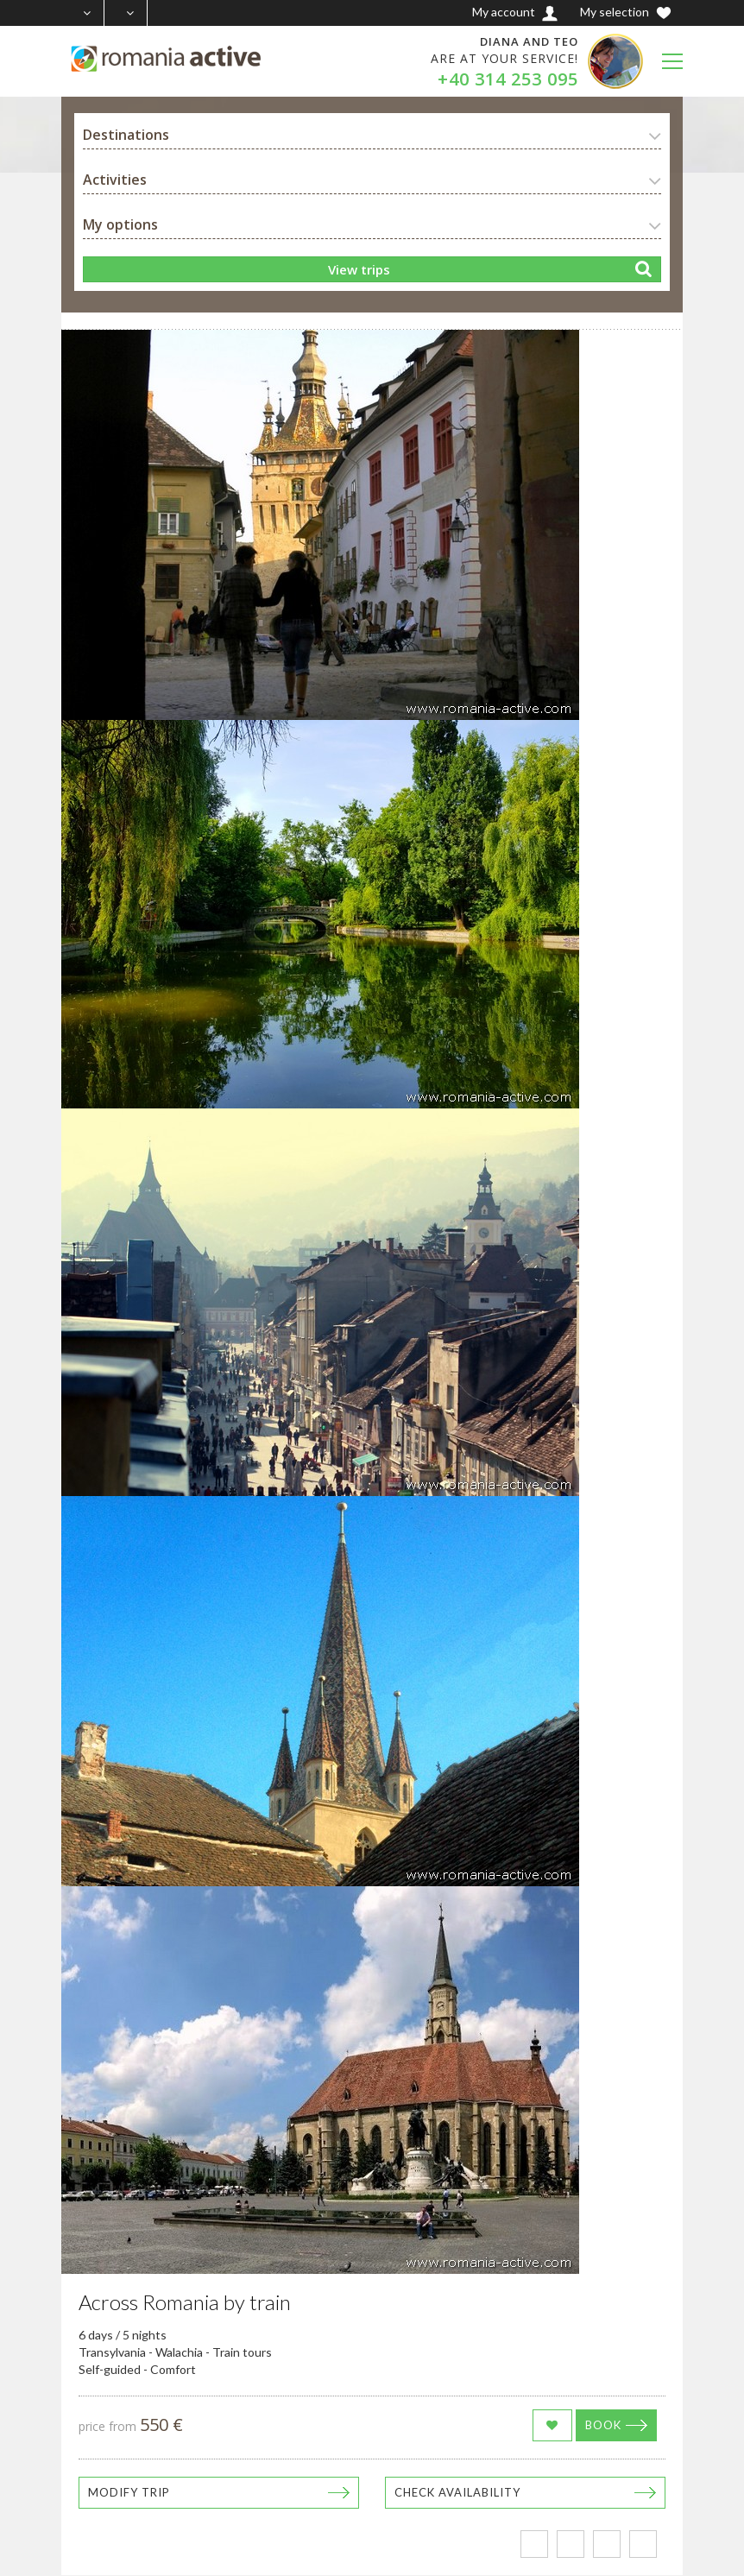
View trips (359, 269)
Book (603, 2425)
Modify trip (129, 2492)
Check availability (457, 2492)
